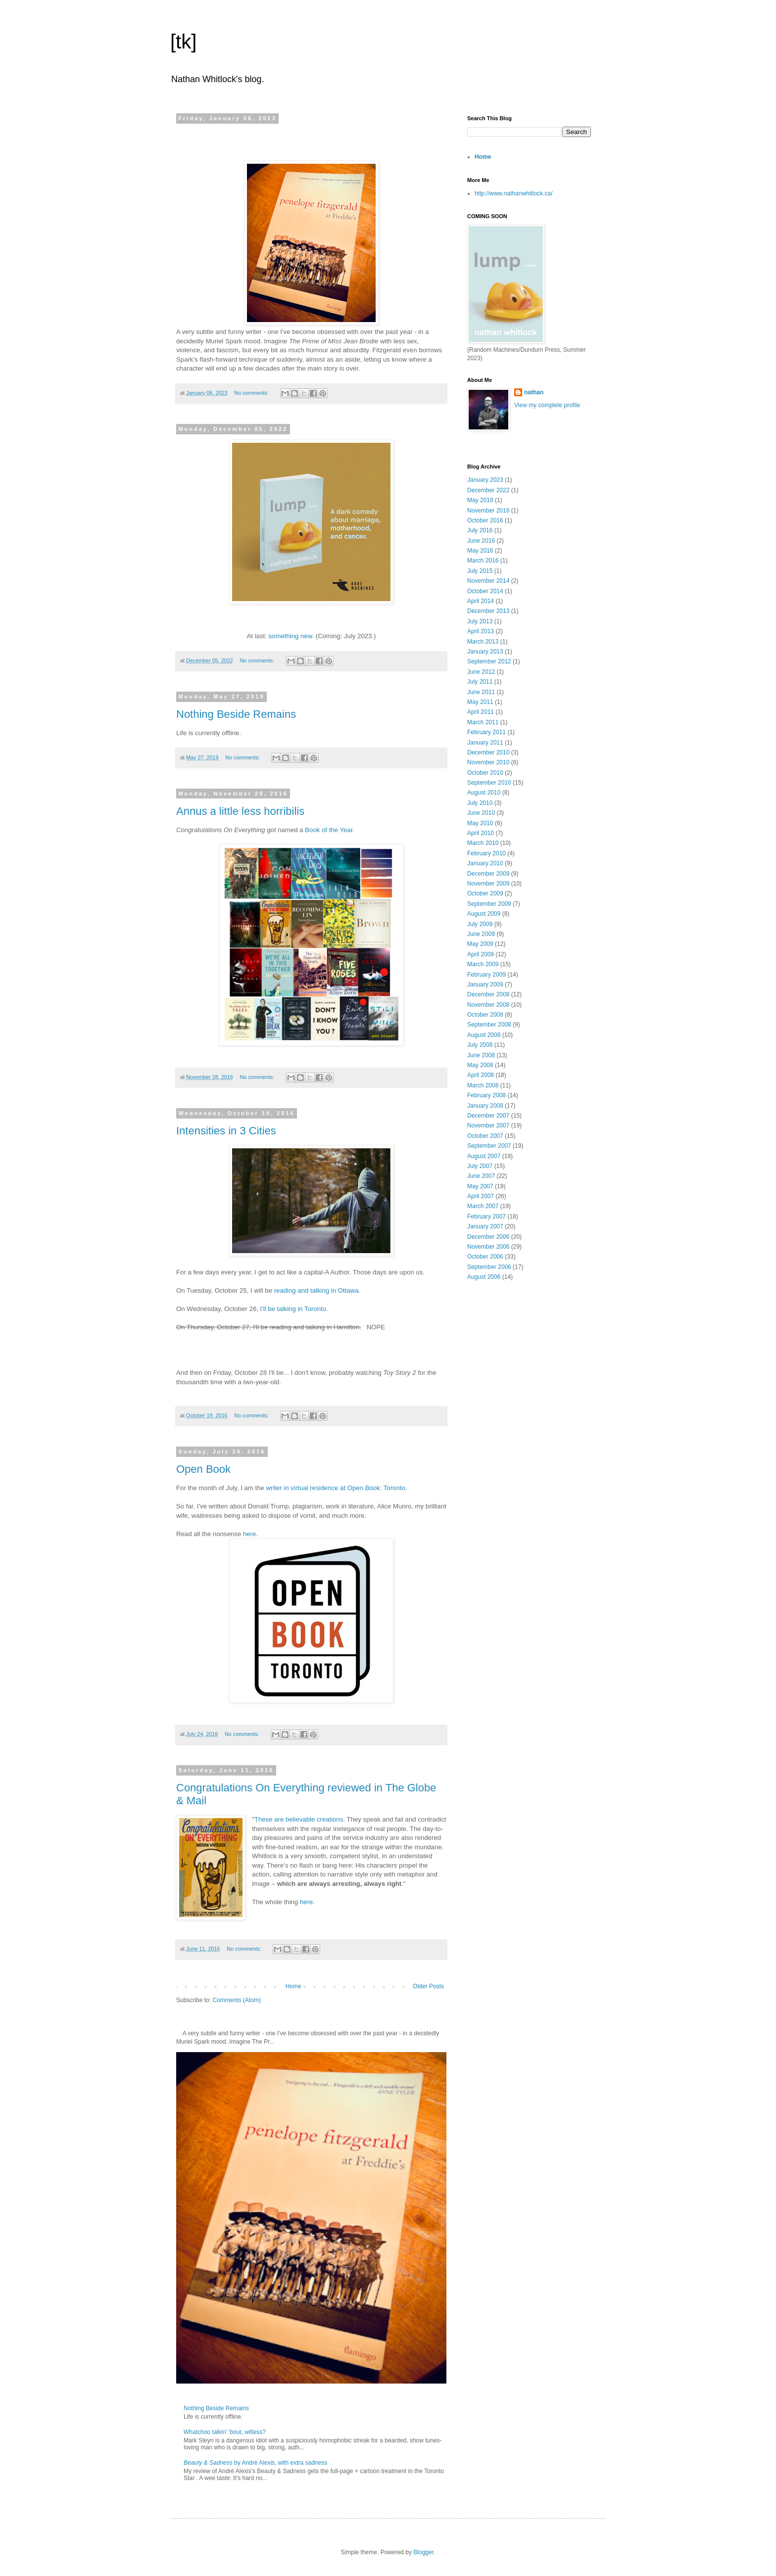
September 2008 (489, 1024)
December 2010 (488, 752)
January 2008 (485, 1105)
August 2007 (483, 1156)
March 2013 (482, 641)
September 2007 (489, 1145)
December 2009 (488, 873)
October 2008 (485, 1014)
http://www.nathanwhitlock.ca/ (513, 193)
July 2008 (479, 1044)
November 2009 (488, 883)
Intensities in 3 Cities (226, 1130)
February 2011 (486, 732)
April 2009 (480, 954)
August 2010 (483, 792)
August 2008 (483, 1034)
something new (290, 636)
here (249, 1534)
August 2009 (483, 913)
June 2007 (481, 1175)
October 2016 (485, 520)
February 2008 (486, 1095)
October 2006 (485, 1256)
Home (293, 1986)
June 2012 (481, 671)
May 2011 (480, 702)
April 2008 (480, 1075)
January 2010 (485, 863)
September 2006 (489, 1267)
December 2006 (488, 1236)
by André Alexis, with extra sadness (255, 2462)
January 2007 (485, 1226)
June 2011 (481, 692)
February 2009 (486, 974)
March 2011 (482, 722)
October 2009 (485, 893)
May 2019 (480, 500)
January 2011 (485, 742)
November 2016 (488, 510)
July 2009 (479, 924)
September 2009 (489, 903)
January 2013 (485, 651)
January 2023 (485, 479)
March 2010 (482, 843)
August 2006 (483, 1276)
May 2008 (480, 1065)
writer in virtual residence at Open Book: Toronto (335, 1488)
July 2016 (479, 530)
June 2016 (481, 540)
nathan (533, 392)
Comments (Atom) (236, 2000)
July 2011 (479, 681)
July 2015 (479, 570)
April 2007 (480, 1196)
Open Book (203, 1469)
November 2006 (488, 1246)
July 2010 (479, 802)
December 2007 (488, 1115)
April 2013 (480, 631)
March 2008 (482, 1085)
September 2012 (489, 661)
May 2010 (480, 823)
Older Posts (428, 1986)
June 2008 (481, 1055)
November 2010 (488, 762)
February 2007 (486, 1216)
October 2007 (485, 1135)
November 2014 (488, 580)
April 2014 (480, 601)
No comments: (252, 393)
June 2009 (481, 934)
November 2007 (488, 1125)
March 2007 (482, 1206)
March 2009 (482, 964)
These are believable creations (298, 1819)
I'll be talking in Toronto (293, 1308)
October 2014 (485, 591)
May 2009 (480, 943)
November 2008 (488, 1004)
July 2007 (479, 1166)
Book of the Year (328, 830)
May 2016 (480, 550)
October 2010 (485, 772)
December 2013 (488, 611)
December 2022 (488, 490)
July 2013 (479, 621)
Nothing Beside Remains (236, 714)
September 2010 (489, 782)
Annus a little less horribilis (240, 811)
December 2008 (488, 994)
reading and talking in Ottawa (316, 1290)
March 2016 (482, 560)
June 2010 (481, 812)
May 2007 (480, 1186)
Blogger (423, 2552)
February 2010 (486, 853)
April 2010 (480, 833)
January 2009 (485, 984)
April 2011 (480, 711)
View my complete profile (547, 405)
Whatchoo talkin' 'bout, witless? (225, 2432)
